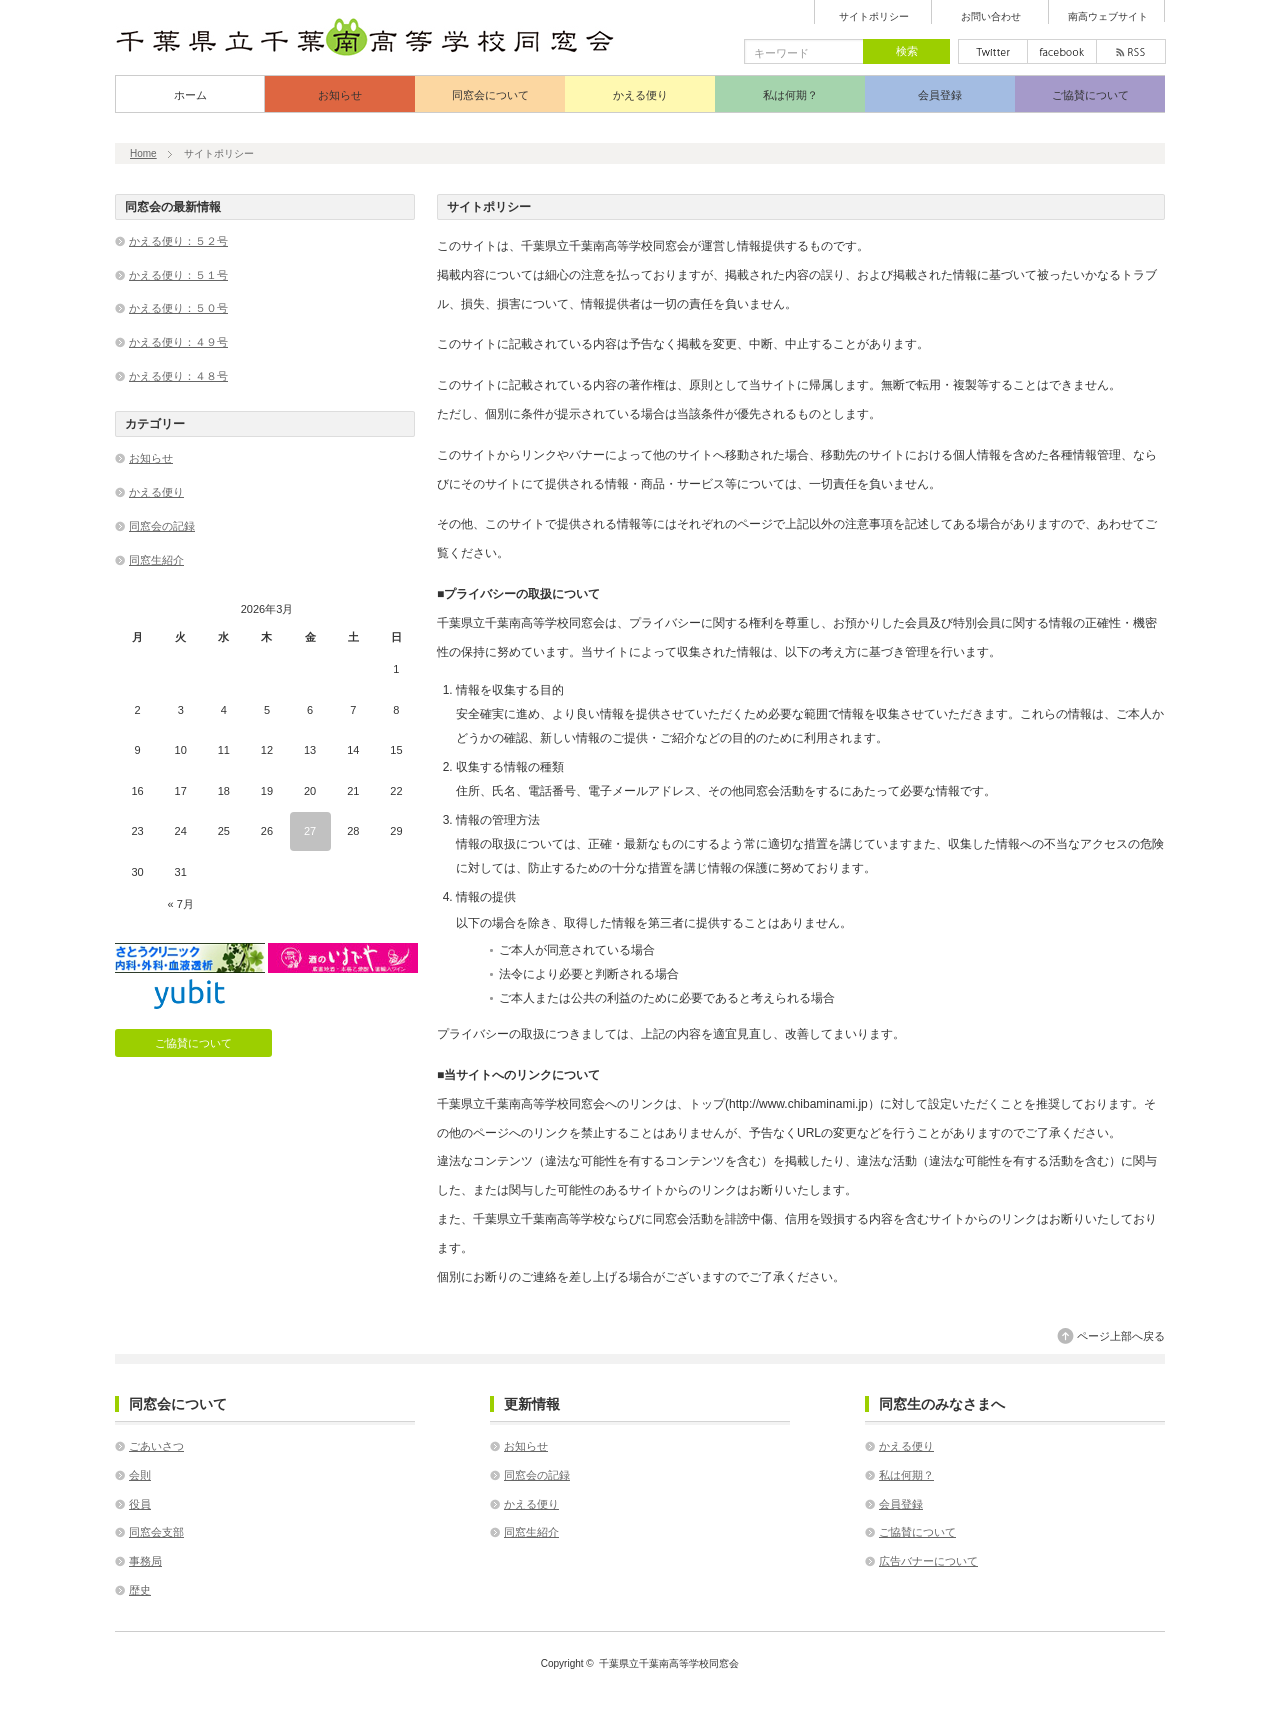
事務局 (145, 1561)
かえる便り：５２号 (178, 241)
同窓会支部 (156, 1532)
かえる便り (640, 95)
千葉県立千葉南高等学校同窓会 (669, 1663)
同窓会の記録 (162, 526)
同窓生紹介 (156, 560)
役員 (140, 1504)
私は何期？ (790, 95)
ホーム (190, 95)
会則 (140, 1475)
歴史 (140, 1590)
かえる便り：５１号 (178, 275)
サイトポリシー (874, 17)
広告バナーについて (928, 1561)
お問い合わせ (991, 17)
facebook (1062, 51)
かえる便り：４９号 (178, 342)
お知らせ (340, 95)
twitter (993, 51)
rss (1131, 51)
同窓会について (490, 95)
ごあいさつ (156, 1446)
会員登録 (940, 95)
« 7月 (181, 904)
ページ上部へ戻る (1121, 1336)
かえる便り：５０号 (178, 308)
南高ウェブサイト (1108, 17)
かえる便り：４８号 (178, 376)
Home (143, 153)
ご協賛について (1090, 95)
